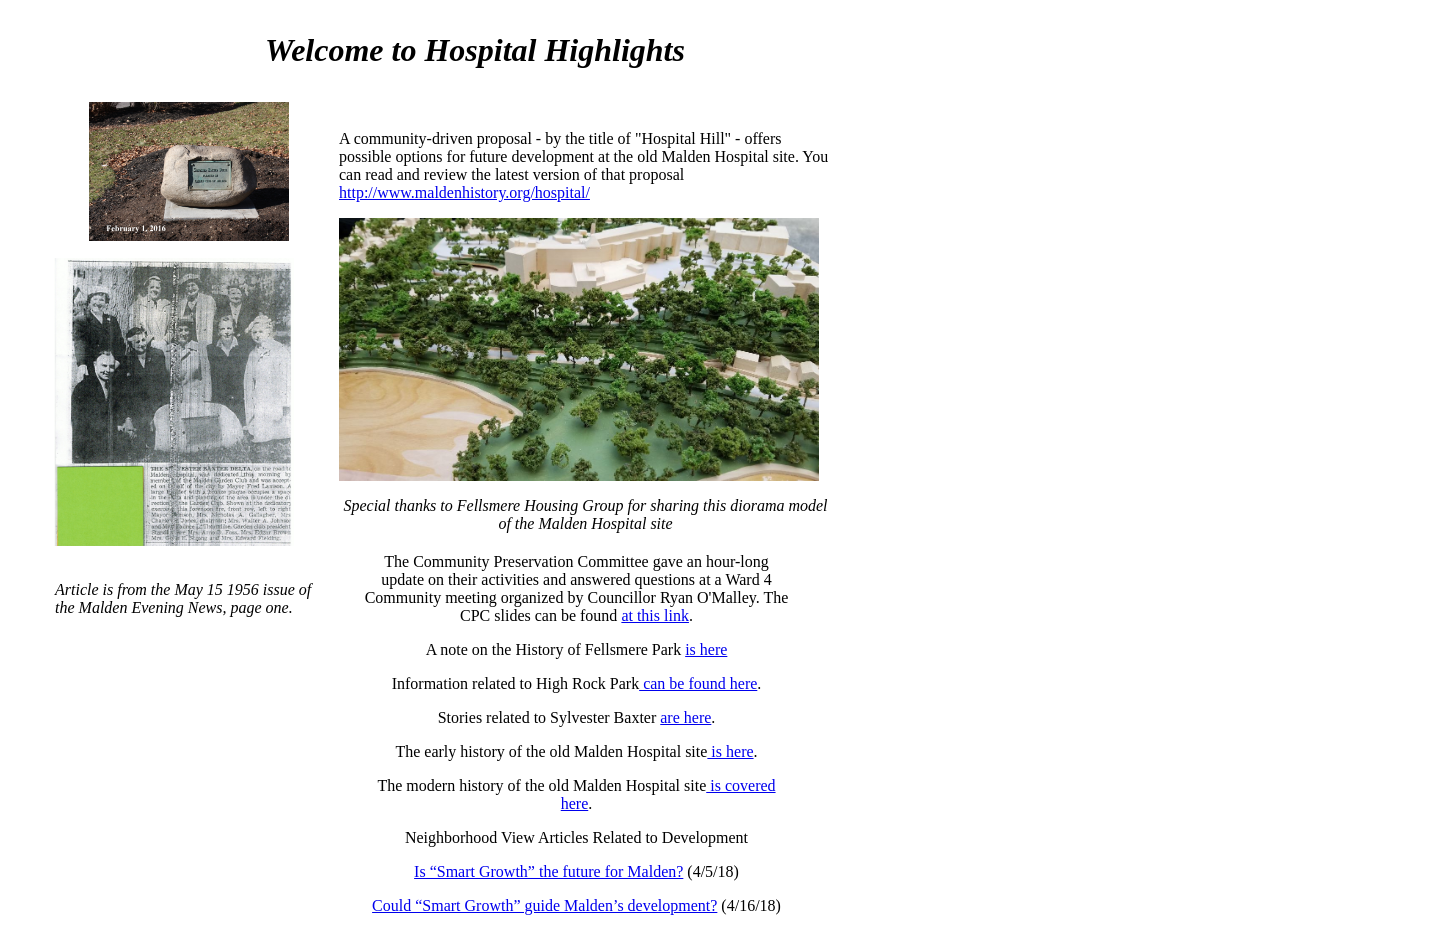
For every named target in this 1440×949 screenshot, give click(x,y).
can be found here (698, 683)
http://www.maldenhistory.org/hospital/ (464, 192)
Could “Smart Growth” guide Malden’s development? (544, 905)
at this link (655, 615)
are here (685, 717)
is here (706, 649)
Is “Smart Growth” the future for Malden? (548, 871)
